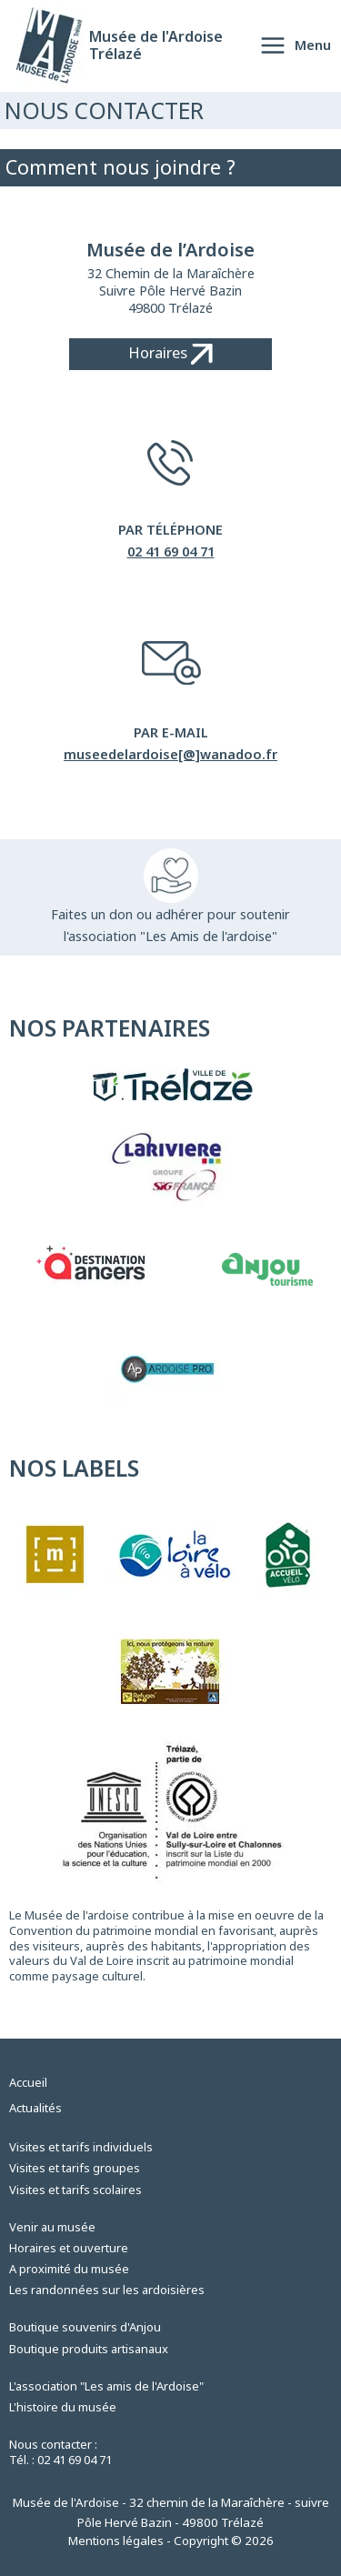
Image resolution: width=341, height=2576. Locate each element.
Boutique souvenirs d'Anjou (85, 2327)
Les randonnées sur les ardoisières (107, 2289)
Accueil (28, 2082)
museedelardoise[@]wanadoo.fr (170, 754)
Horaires (170, 353)
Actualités (35, 2108)
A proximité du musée (69, 2268)
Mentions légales (116, 2540)
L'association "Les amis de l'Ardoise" (106, 2386)
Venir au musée (52, 2227)
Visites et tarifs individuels (81, 2147)
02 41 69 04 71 (171, 551)
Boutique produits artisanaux (88, 2348)
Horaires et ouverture (68, 2248)
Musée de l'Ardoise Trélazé (156, 45)
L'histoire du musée (62, 2407)
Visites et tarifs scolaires (75, 2189)
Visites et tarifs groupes (74, 2168)
